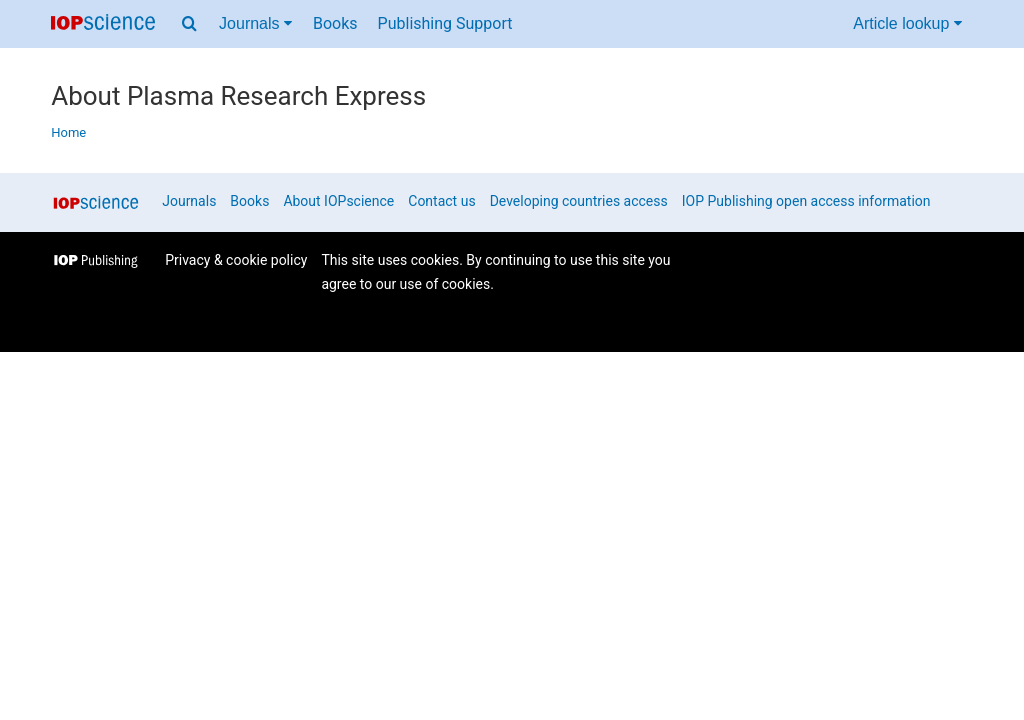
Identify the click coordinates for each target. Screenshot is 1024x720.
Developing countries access (579, 201)
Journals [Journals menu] (255, 23)
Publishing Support (445, 23)
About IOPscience (338, 201)
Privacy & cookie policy (236, 260)
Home (68, 132)
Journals (189, 201)
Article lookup (907, 23)
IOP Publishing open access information (806, 201)
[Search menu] (189, 24)
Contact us (441, 201)
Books (335, 23)
